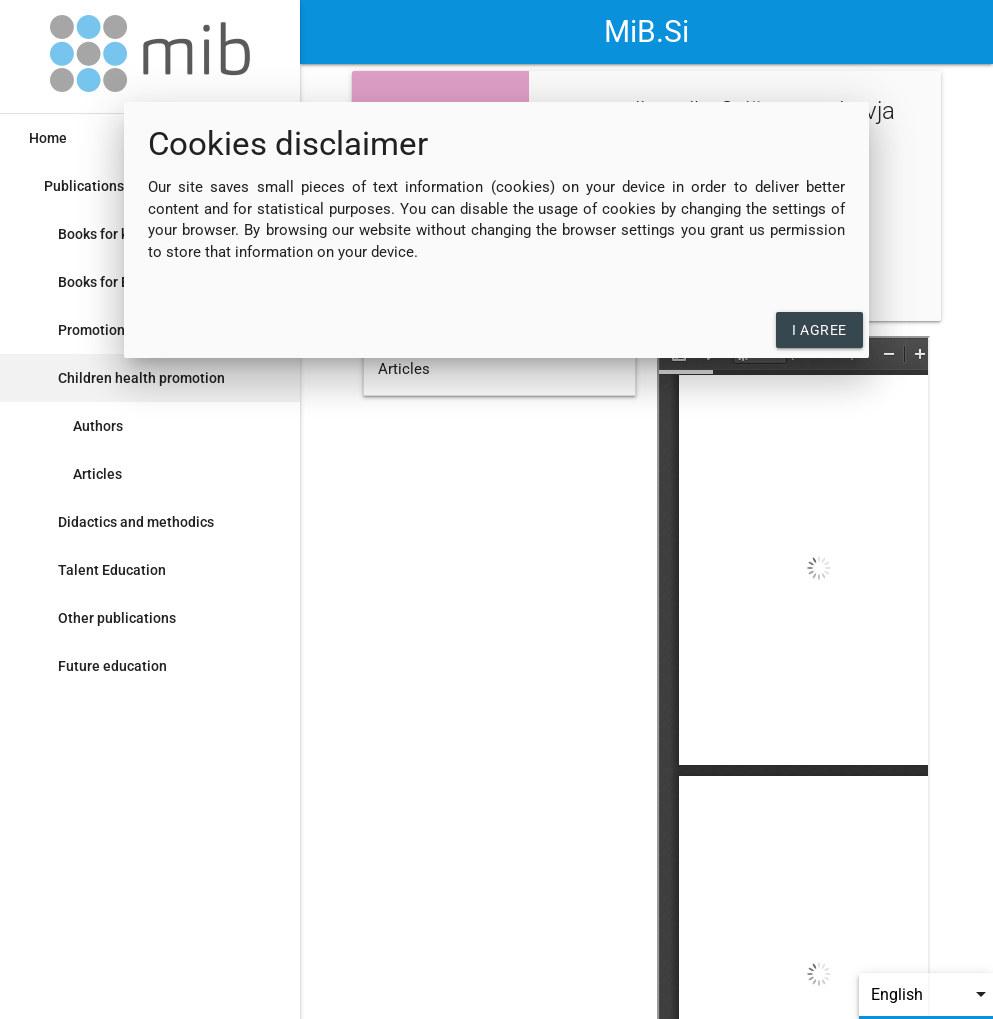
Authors (98, 426)
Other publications (117, 618)
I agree (819, 330)
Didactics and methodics (136, 522)
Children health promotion (141, 378)
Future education (112, 666)
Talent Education (112, 570)
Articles (97, 474)
